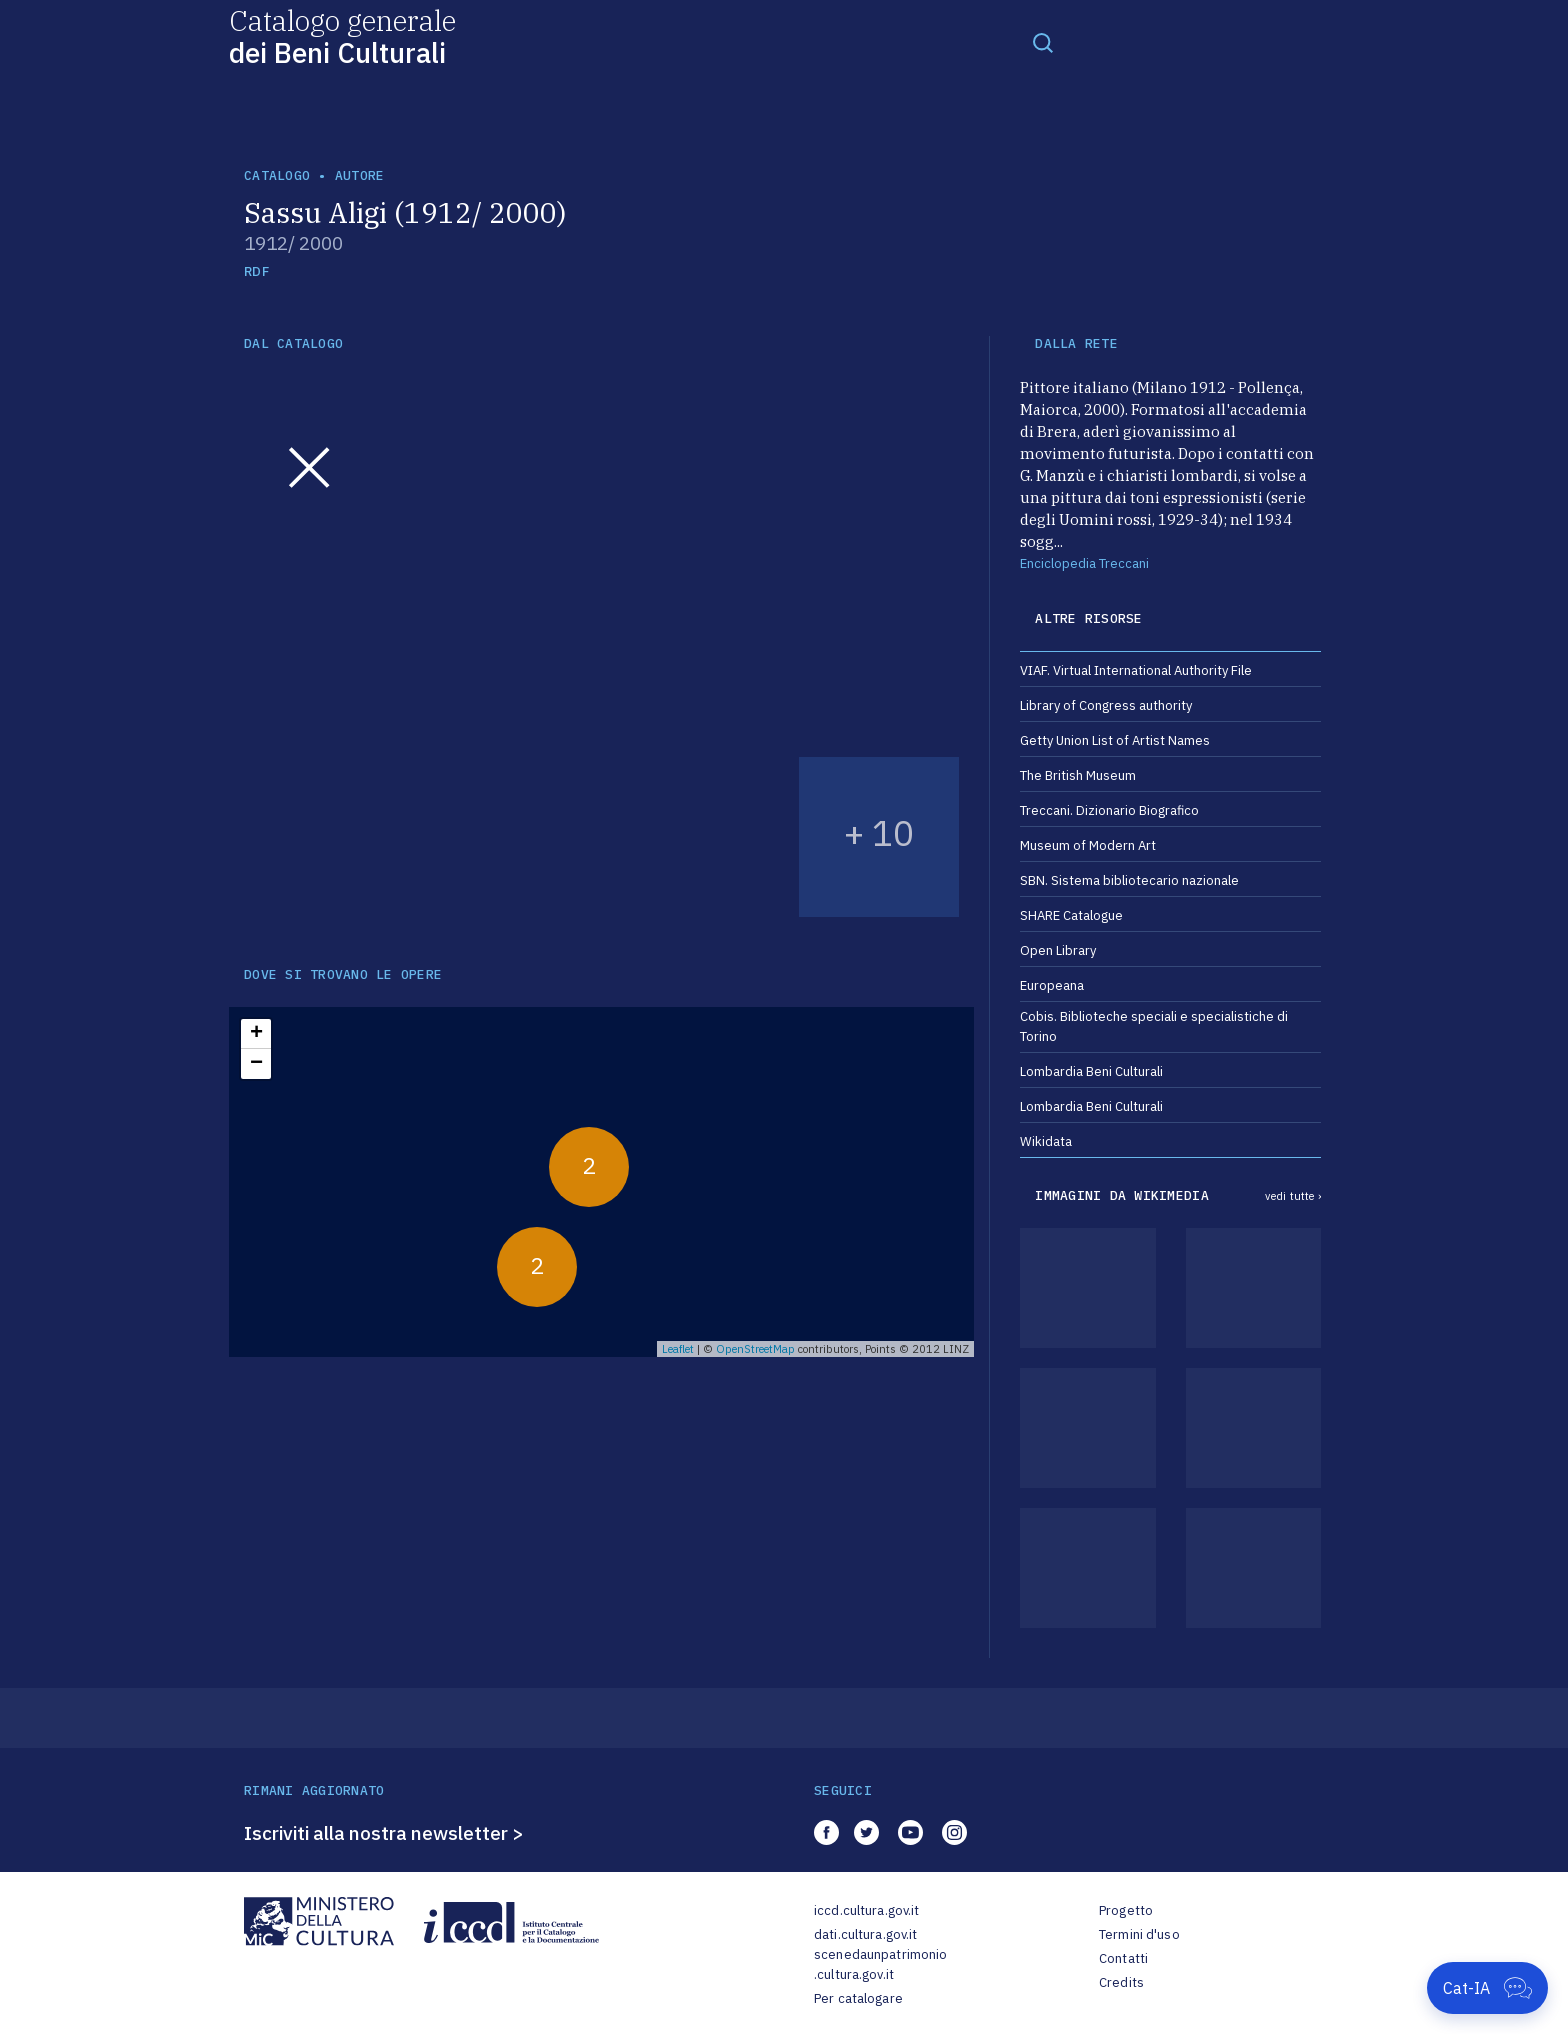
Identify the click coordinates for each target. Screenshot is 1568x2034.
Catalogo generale (342, 35)
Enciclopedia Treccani (1084, 563)
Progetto (1126, 1910)
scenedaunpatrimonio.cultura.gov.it (880, 1964)
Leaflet (678, 1349)
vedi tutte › (1293, 1196)
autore (360, 175)
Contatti (1123, 1958)
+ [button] (256, 1034)
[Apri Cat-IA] (1487, 1988)
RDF (256, 271)
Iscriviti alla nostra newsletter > (384, 1833)
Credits (1121, 1982)
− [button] (256, 1064)
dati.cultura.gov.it (865, 1934)
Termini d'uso (1139, 1934)
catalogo (277, 175)
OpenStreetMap (755, 1349)
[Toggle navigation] (1043, 42)
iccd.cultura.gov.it (866, 1910)
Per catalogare (858, 1998)
